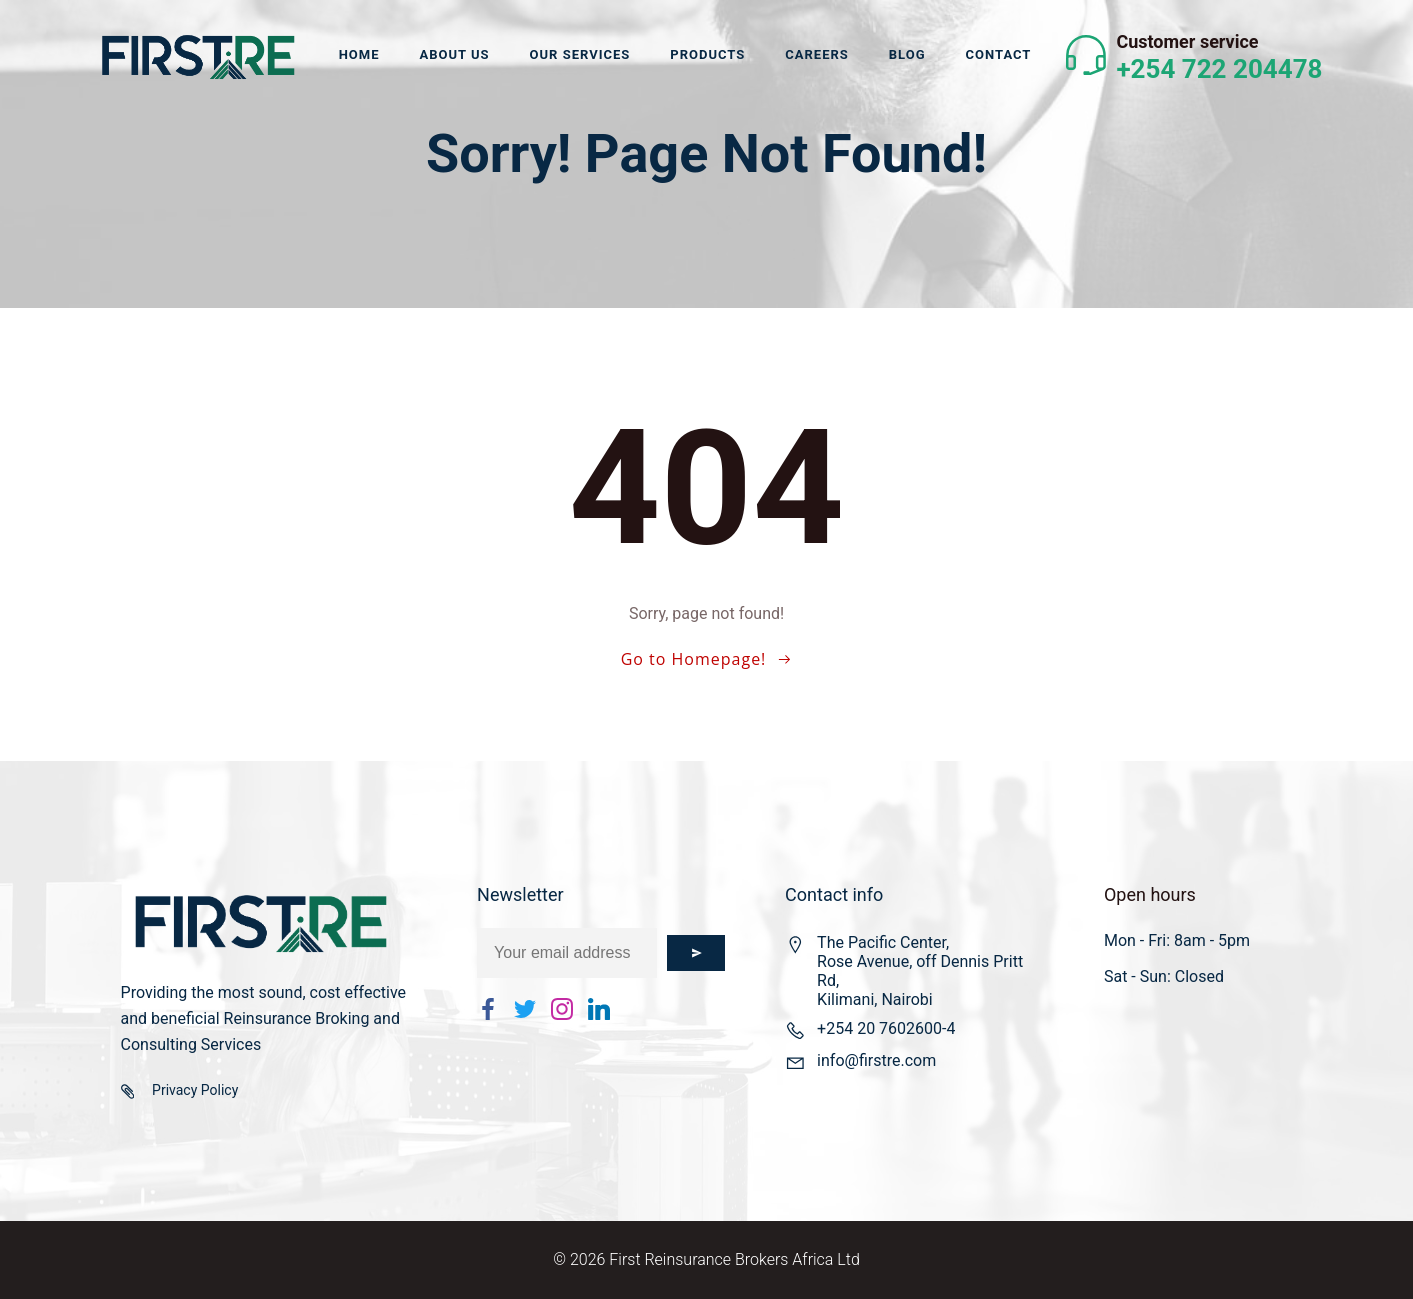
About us (454, 54)
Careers (817, 54)
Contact (999, 54)
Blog (907, 54)
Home (359, 54)
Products (707, 54)
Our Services (580, 54)
